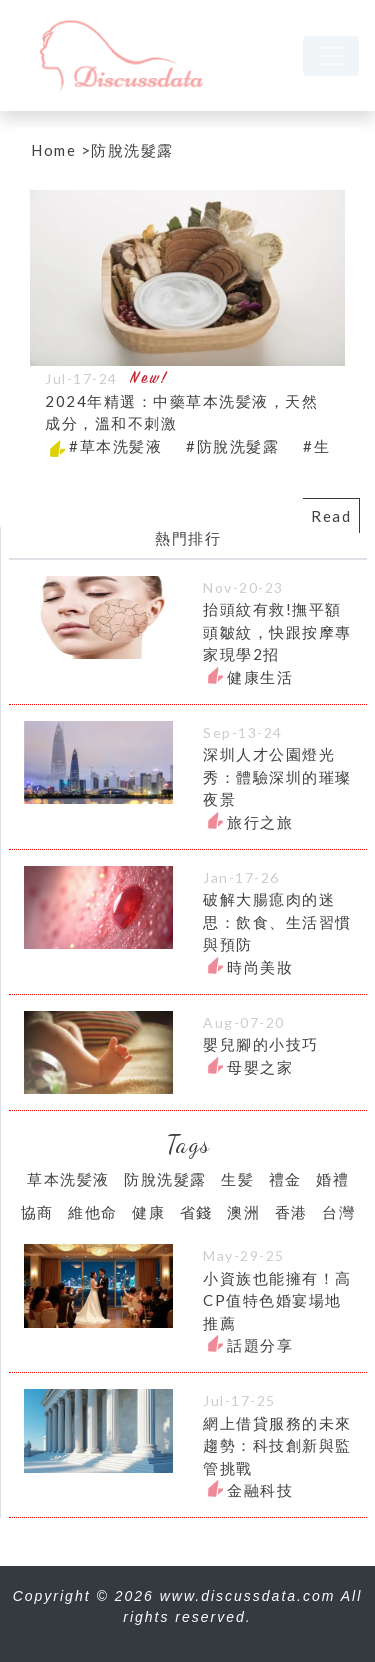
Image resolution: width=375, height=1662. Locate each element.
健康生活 (260, 677)
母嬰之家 (260, 1067)
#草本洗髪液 (115, 446)
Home (53, 150)
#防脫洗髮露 (232, 446)
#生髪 (325, 446)
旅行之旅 (260, 822)
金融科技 (260, 1490)
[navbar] (331, 56)
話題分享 (260, 1345)
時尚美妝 (260, 967)
